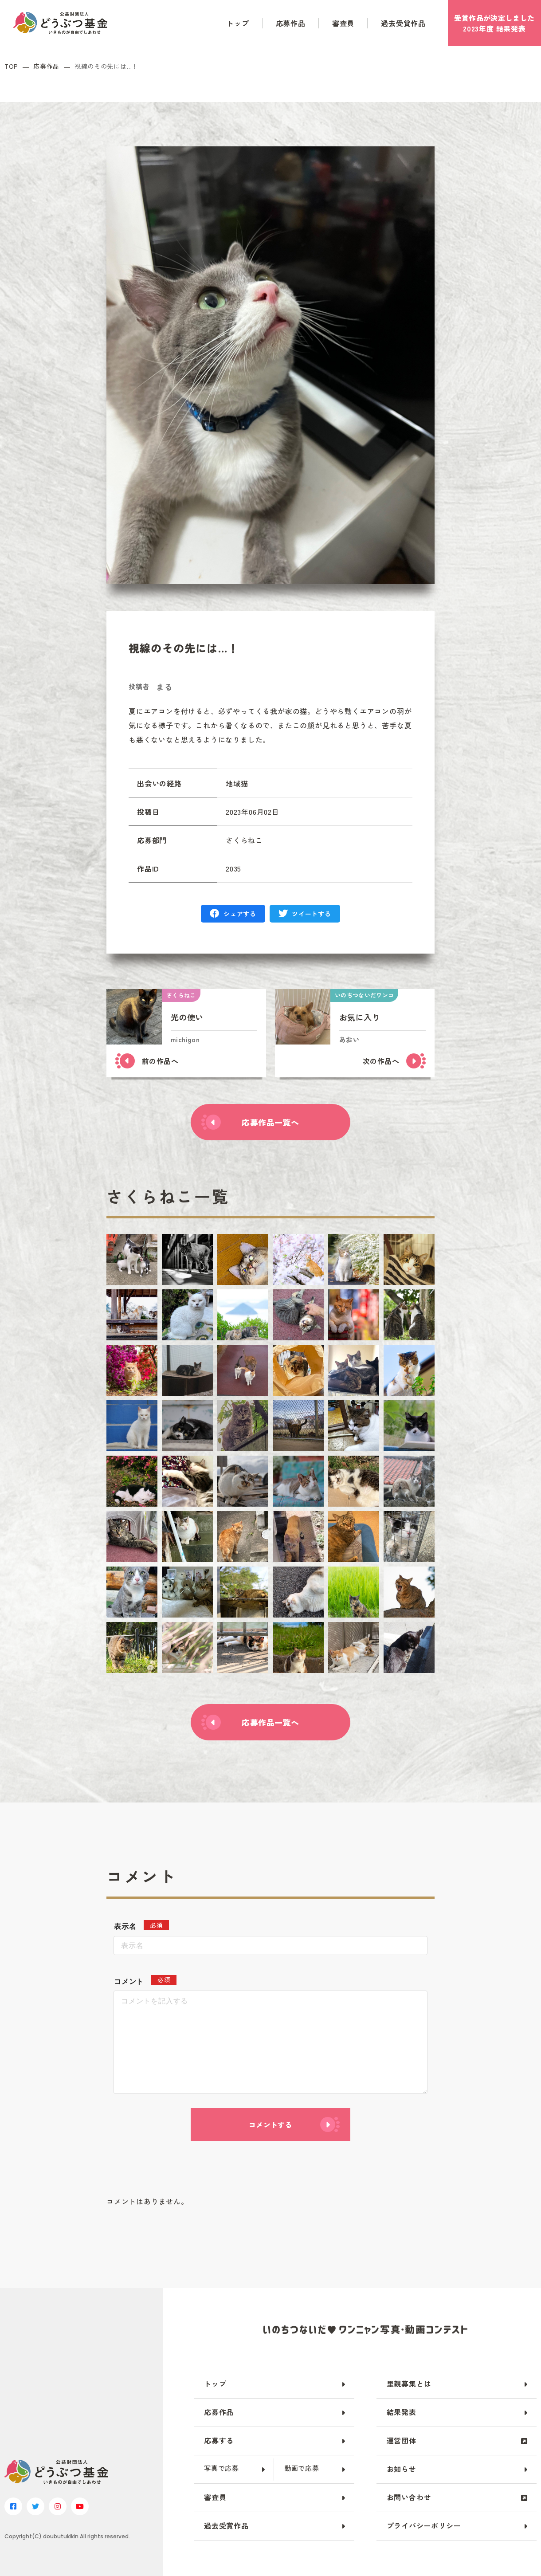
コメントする (270, 2124)
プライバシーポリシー (424, 2525)
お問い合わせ (409, 2497)
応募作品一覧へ (270, 1122)
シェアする (239, 913)
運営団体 (401, 2440)
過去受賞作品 (403, 23)
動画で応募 (301, 2468)
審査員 (343, 23)
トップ (238, 23)
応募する (219, 2440)
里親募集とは (409, 2383)
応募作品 (291, 23)
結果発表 (401, 2412)
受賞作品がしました (494, 23)
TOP (11, 66)
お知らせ (401, 2468)
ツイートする (311, 913)
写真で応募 (221, 2468)
